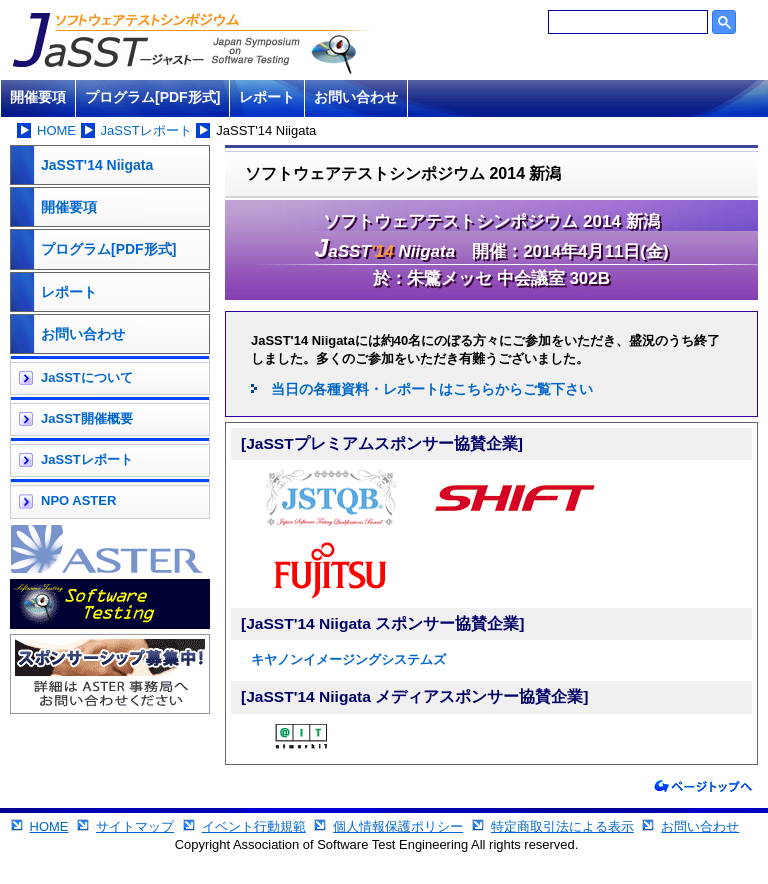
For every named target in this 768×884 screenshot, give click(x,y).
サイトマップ (135, 826)
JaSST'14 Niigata (97, 165)
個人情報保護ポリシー (398, 826)
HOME (56, 130)
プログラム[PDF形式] (152, 97)
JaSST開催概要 (87, 418)
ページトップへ (703, 786)
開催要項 (38, 97)
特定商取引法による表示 (562, 826)
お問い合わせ (356, 97)
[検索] (628, 22)
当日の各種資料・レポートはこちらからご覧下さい (432, 389)
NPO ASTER (78, 500)
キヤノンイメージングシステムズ (348, 659)
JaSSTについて (87, 377)
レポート (267, 97)
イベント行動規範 (254, 826)
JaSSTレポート (146, 130)
